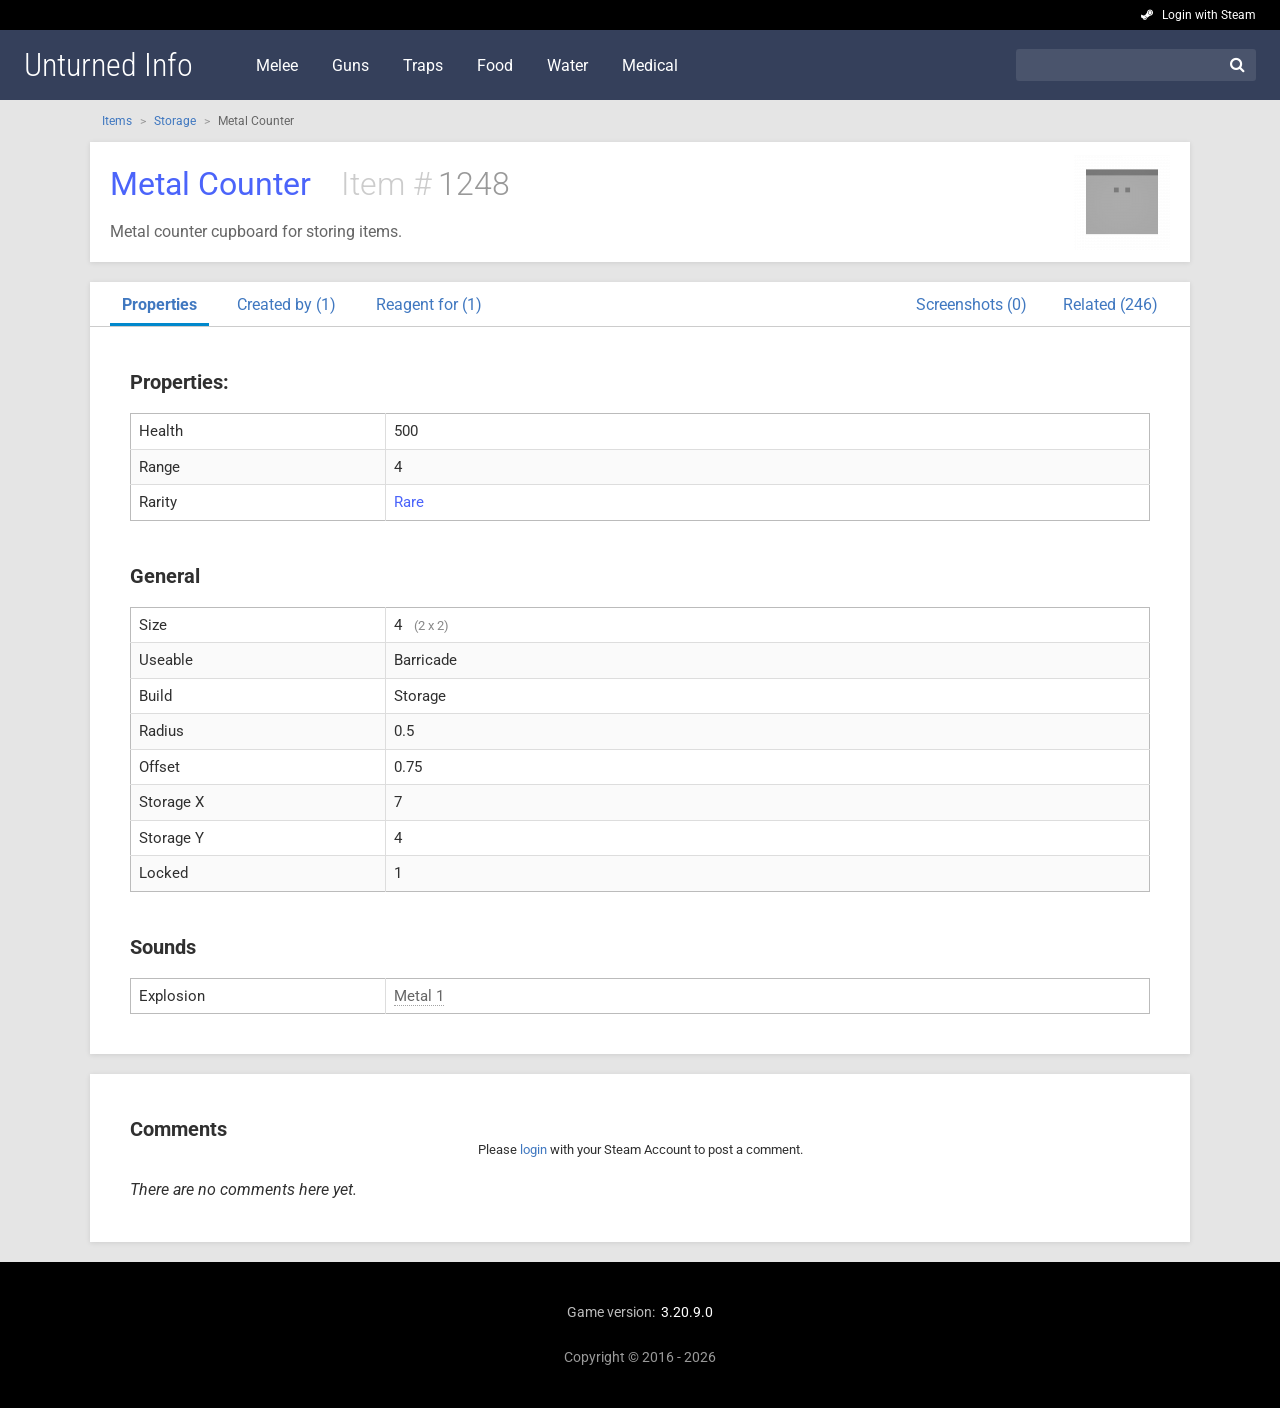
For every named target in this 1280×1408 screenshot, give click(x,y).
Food (495, 65)
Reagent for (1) (429, 304)
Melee (277, 65)
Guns (350, 65)
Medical (650, 65)
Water (567, 65)
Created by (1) (286, 304)
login (533, 1149)
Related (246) (1110, 304)
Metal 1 (419, 996)
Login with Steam (1209, 15)
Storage (175, 121)
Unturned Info (108, 65)
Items (117, 121)
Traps (423, 65)
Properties (159, 304)
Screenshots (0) (971, 304)
